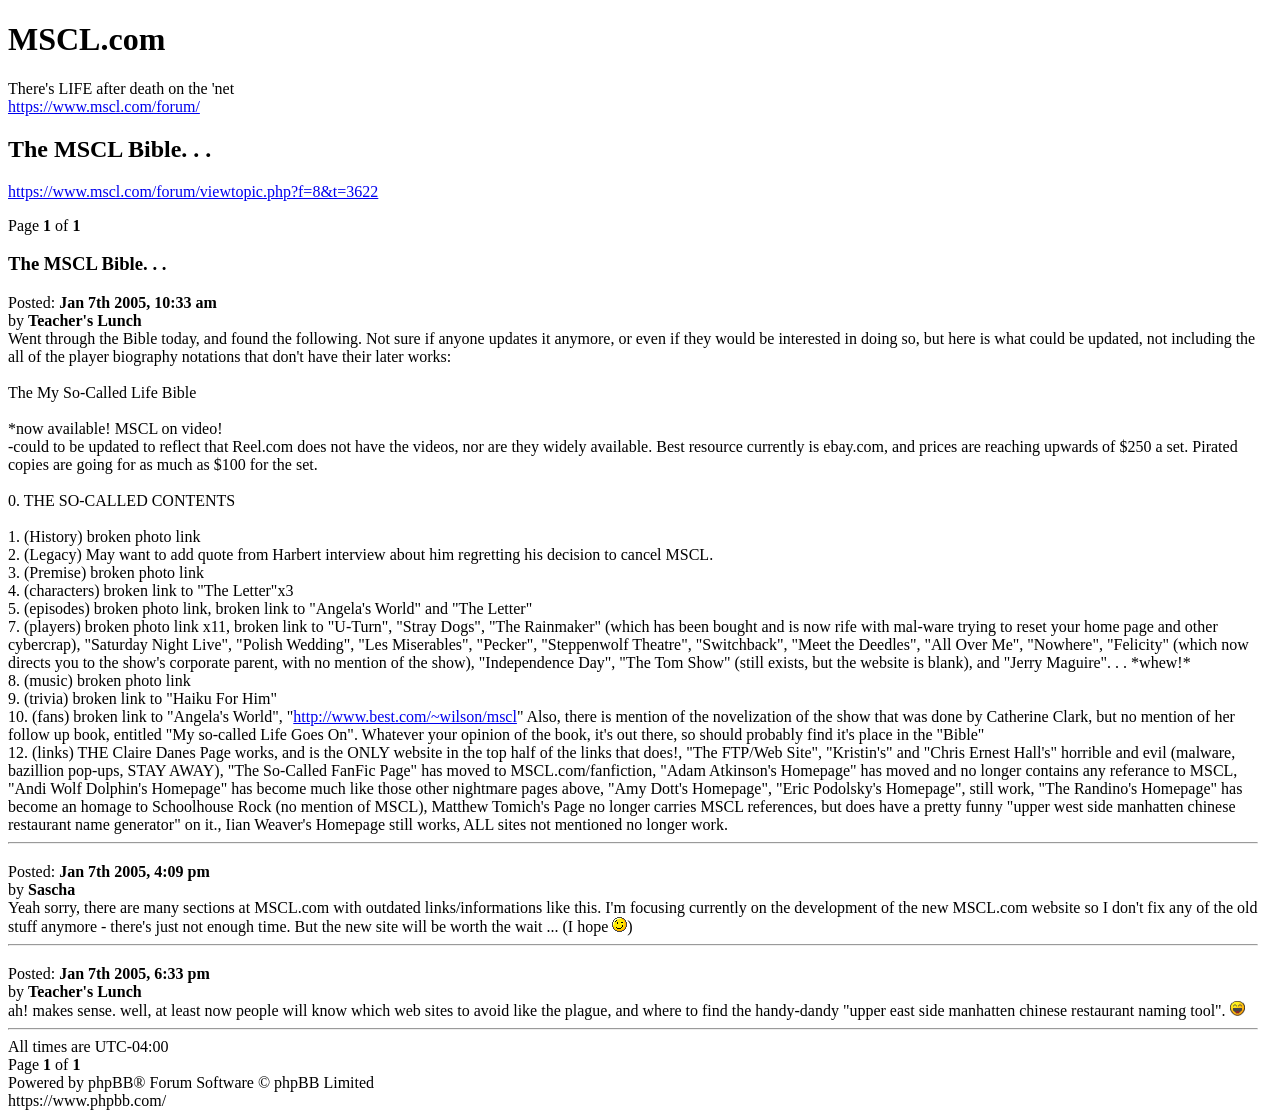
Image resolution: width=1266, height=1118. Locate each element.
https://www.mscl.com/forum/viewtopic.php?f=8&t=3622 (193, 191)
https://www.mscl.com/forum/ (104, 106)
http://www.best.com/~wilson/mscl (405, 716)
